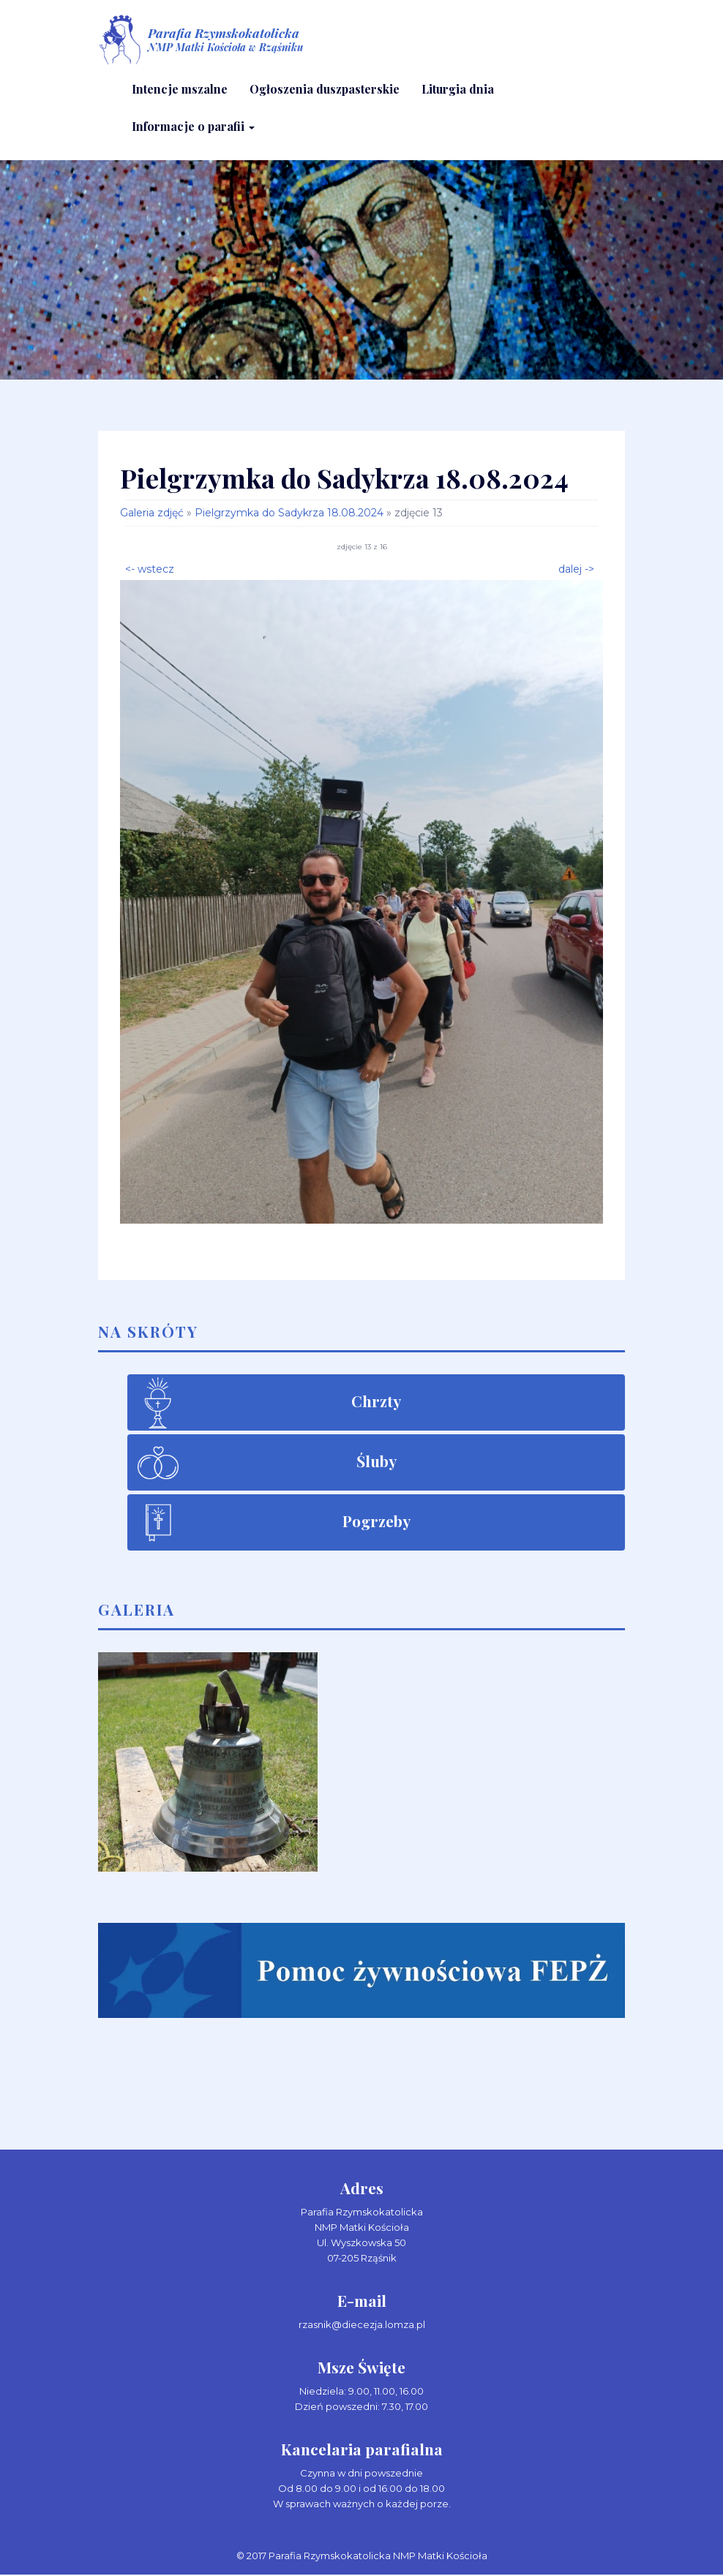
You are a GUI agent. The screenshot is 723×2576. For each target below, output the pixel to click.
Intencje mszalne (180, 89)
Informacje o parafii (193, 127)
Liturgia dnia (458, 89)
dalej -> (576, 569)
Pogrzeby (376, 1522)
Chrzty (376, 1402)
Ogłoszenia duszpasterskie (325, 89)
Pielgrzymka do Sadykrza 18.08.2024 (289, 514)
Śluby (376, 1462)
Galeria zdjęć (152, 514)
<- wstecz (149, 569)
